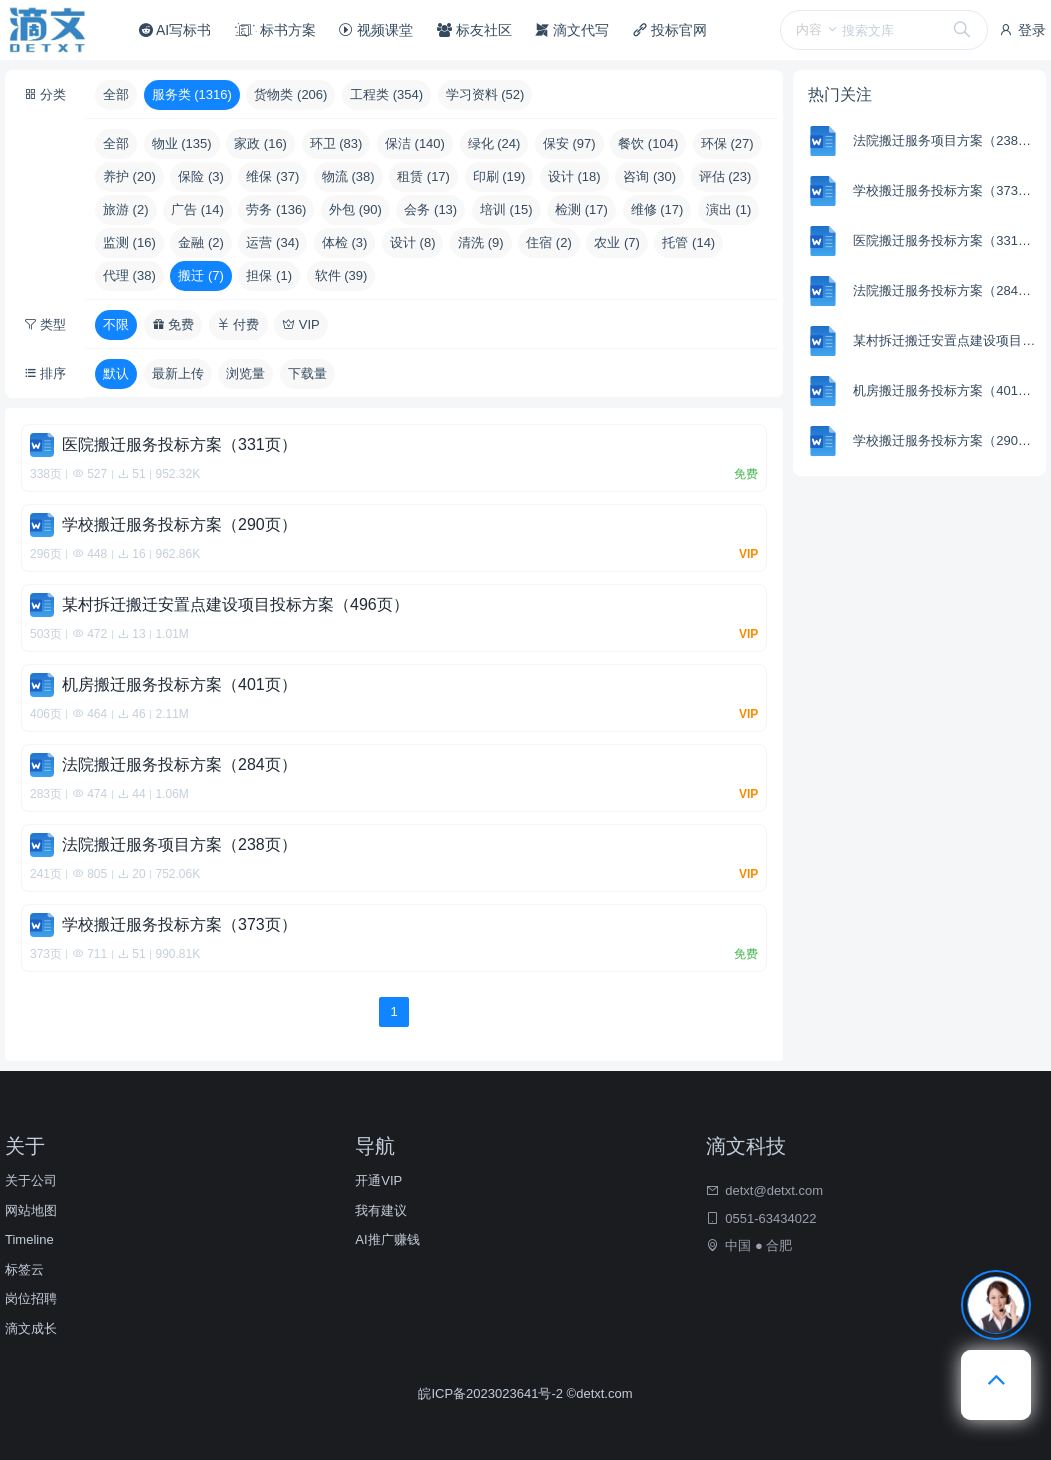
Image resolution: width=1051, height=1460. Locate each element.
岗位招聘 (31, 1298)
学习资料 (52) (485, 94)
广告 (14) (197, 209)
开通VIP (378, 1180)
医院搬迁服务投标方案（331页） (947, 240)
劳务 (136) (276, 209)
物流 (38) (348, 176)
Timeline (29, 1239)
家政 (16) (260, 143)
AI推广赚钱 (387, 1239)
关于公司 (31, 1180)
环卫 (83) (336, 143)
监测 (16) (129, 242)
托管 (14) (688, 242)
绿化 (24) (494, 143)
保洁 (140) (415, 143)
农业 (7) (617, 242)
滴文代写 (572, 30)
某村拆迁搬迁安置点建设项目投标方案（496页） (947, 340)
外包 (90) (355, 209)
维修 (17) (657, 209)
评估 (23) (725, 176)
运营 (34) (272, 242)
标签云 (24, 1269)
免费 (173, 324)
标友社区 (474, 30)
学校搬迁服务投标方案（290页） (947, 440)
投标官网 (670, 30)
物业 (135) (182, 143)
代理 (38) (129, 275)
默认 (116, 373)
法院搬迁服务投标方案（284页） (947, 290)
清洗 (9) (481, 242)
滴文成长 (31, 1328)
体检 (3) (345, 242)
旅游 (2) (126, 209)
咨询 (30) (649, 176)
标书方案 (275, 30)
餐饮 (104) (648, 143)
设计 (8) (413, 242)
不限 (116, 324)
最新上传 (178, 373)
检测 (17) (581, 209)
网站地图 (31, 1210)
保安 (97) (569, 143)
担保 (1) (269, 275)
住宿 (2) (549, 242)
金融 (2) (201, 242)
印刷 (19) (499, 176)
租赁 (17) (423, 176)
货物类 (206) (290, 94)
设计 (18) (574, 176)
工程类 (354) (386, 94)
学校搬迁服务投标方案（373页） (947, 190)
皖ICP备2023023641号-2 (492, 1393)
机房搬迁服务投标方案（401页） (947, 390)
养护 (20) (129, 176)
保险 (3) (201, 176)
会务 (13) (430, 209)
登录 (1022, 30)
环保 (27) (727, 143)
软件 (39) (341, 275)
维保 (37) (272, 176)
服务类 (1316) (192, 94)
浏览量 (245, 373)
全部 (116, 94)
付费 (238, 324)
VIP (301, 324)
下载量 (307, 373)
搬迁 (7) (201, 275)
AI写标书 (175, 30)
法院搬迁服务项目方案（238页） (947, 140)
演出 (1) (729, 209)
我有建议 (381, 1210)
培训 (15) (506, 209)
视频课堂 (376, 30)
